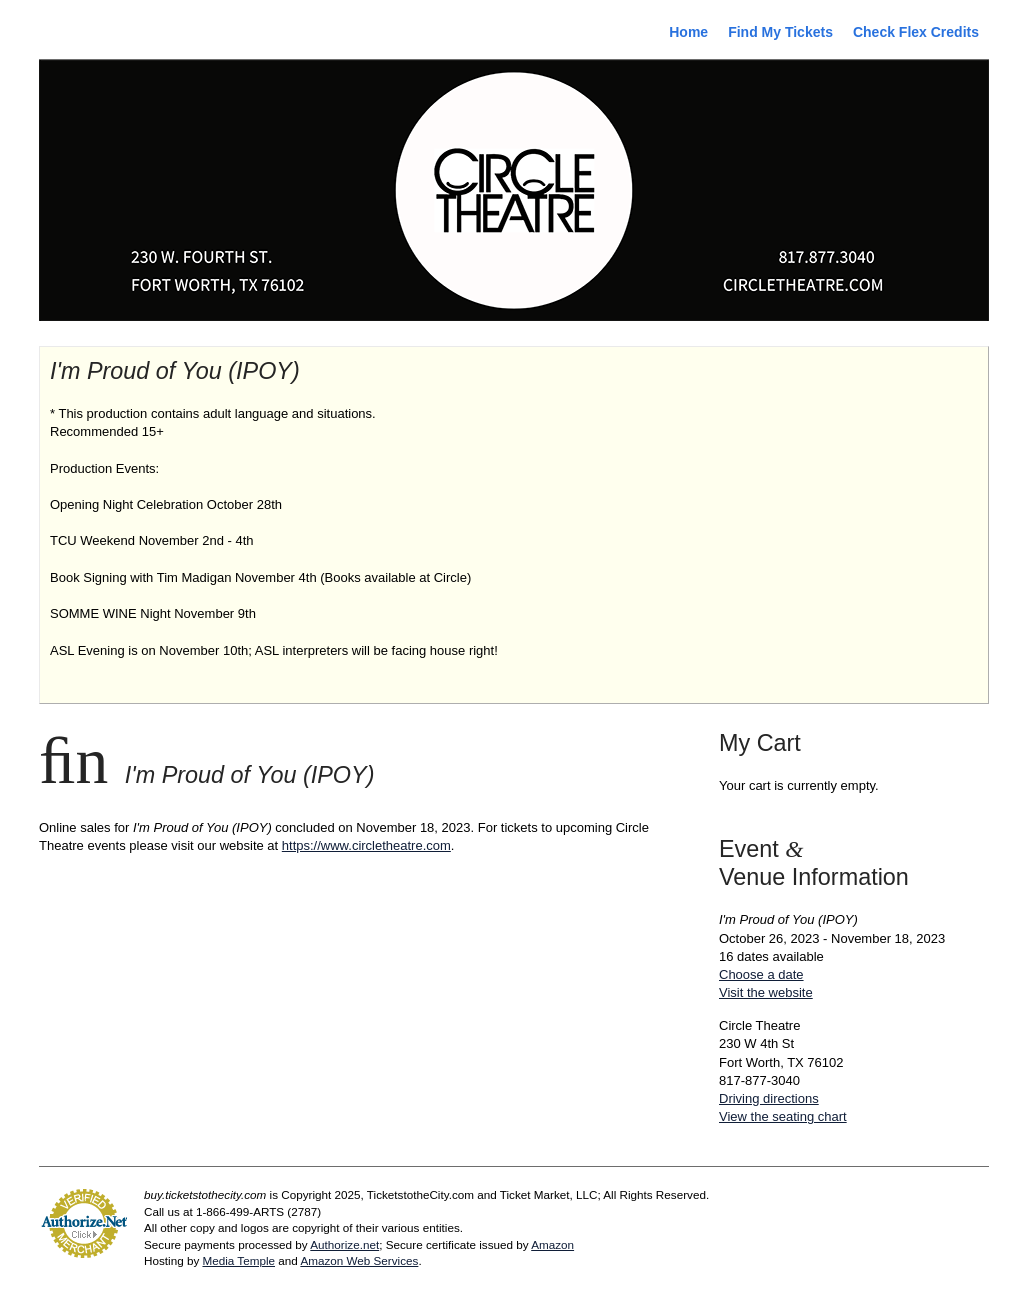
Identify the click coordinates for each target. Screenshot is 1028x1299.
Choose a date (761, 974)
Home (688, 32)
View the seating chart (783, 1116)
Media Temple (238, 1260)
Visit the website (766, 992)
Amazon (552, 1244)
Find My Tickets (780, 32)
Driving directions (769, 1098)
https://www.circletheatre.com (366, 845)
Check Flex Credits (916, 32)
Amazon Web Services (359, 1260)
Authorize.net (344, 1244)
